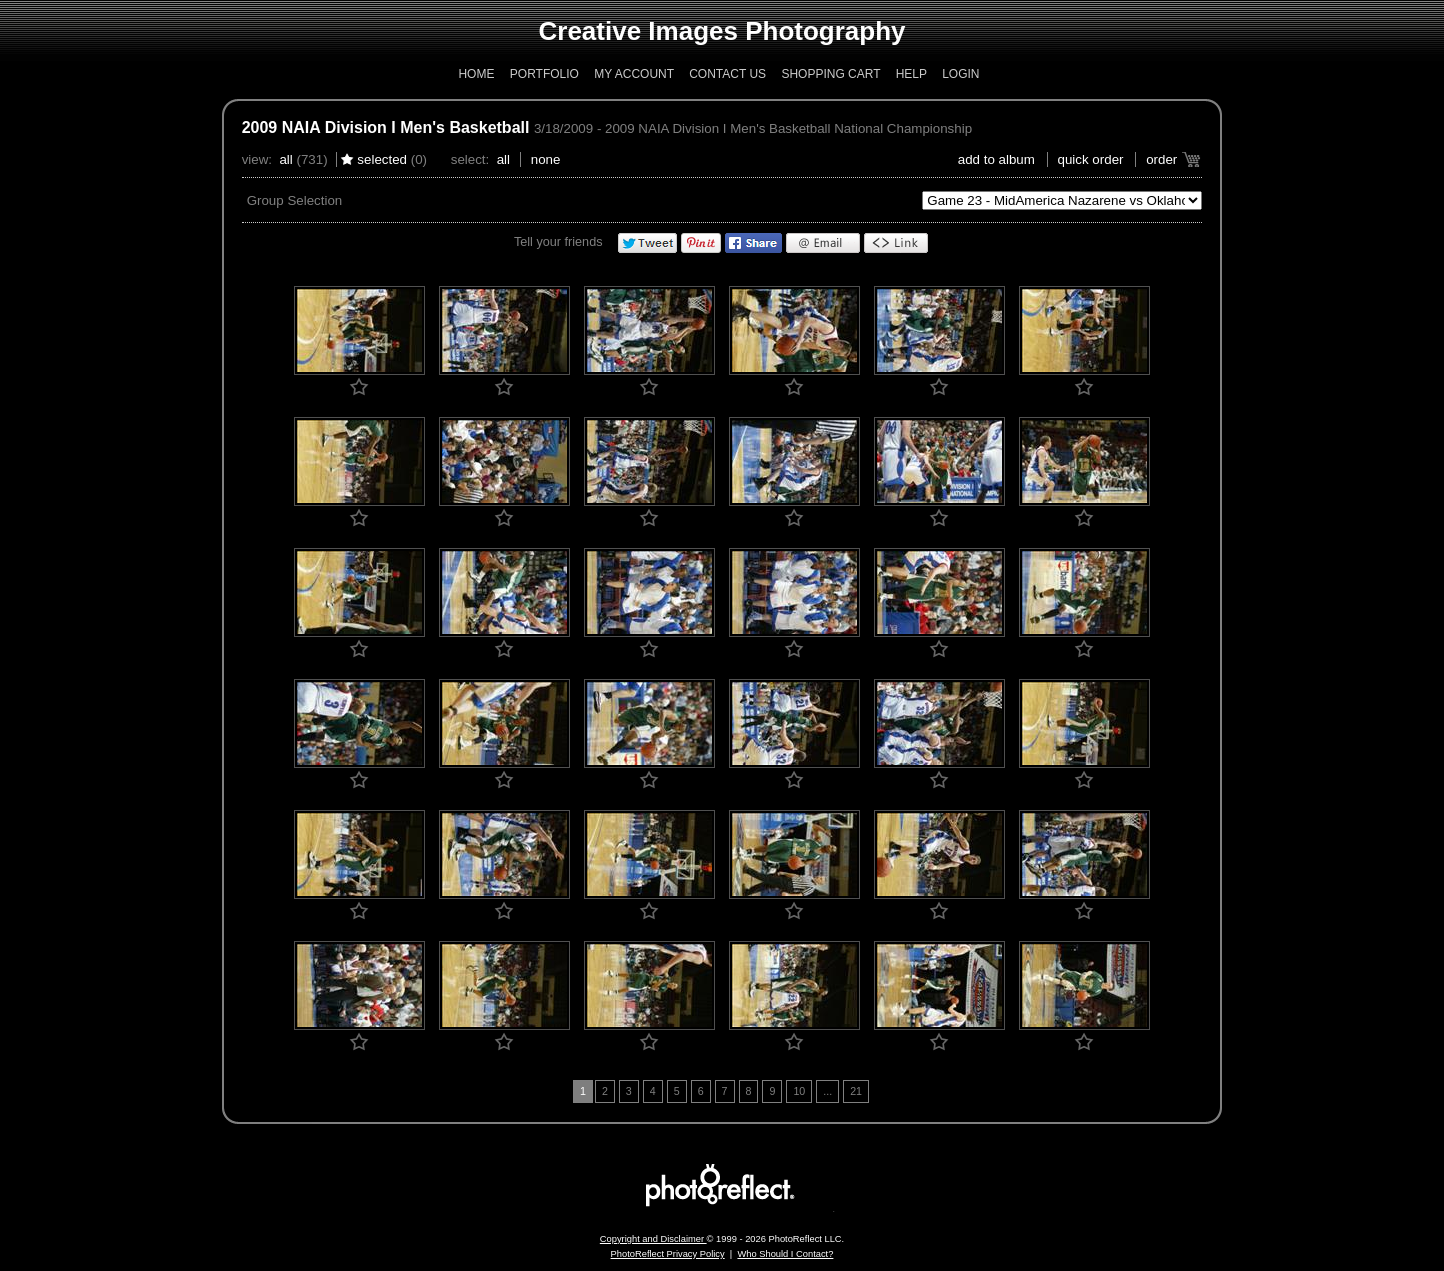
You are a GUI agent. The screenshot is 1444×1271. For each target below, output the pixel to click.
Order (1161, 159)
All (285, 159)
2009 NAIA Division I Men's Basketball (386, 127)
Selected (382, 159)
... (827, 1091)
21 (856, 1091)
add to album (996, 159)
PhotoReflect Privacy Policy (668, 1254)
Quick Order (1091, 159)
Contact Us (727, 74)
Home (476, 74)
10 (799, 1091)
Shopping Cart (830, 74)
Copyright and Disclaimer (653, 1239)
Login (960, 74)
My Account (634, 74)
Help (911, 74)
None (546, 159)
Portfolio (544, 74)
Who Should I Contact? (785, 1254)
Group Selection (295, 200)
